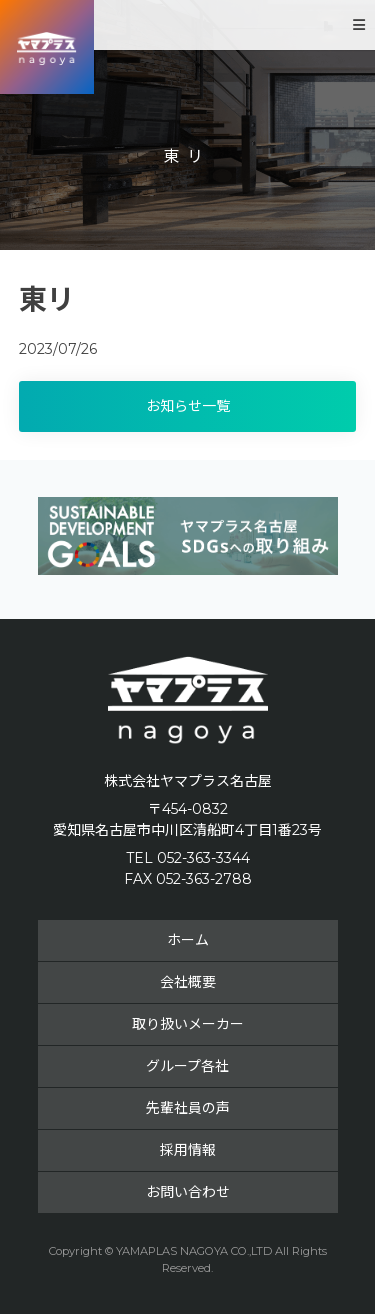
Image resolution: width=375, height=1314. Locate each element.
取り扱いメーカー (188, 1024)
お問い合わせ (188, 1192)
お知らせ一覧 (188, 406)
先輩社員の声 (188, 1108)
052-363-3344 (203, 858)
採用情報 (188, 1150)
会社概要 (188, 982)
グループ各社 (187, 1066)
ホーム (188, 940)
